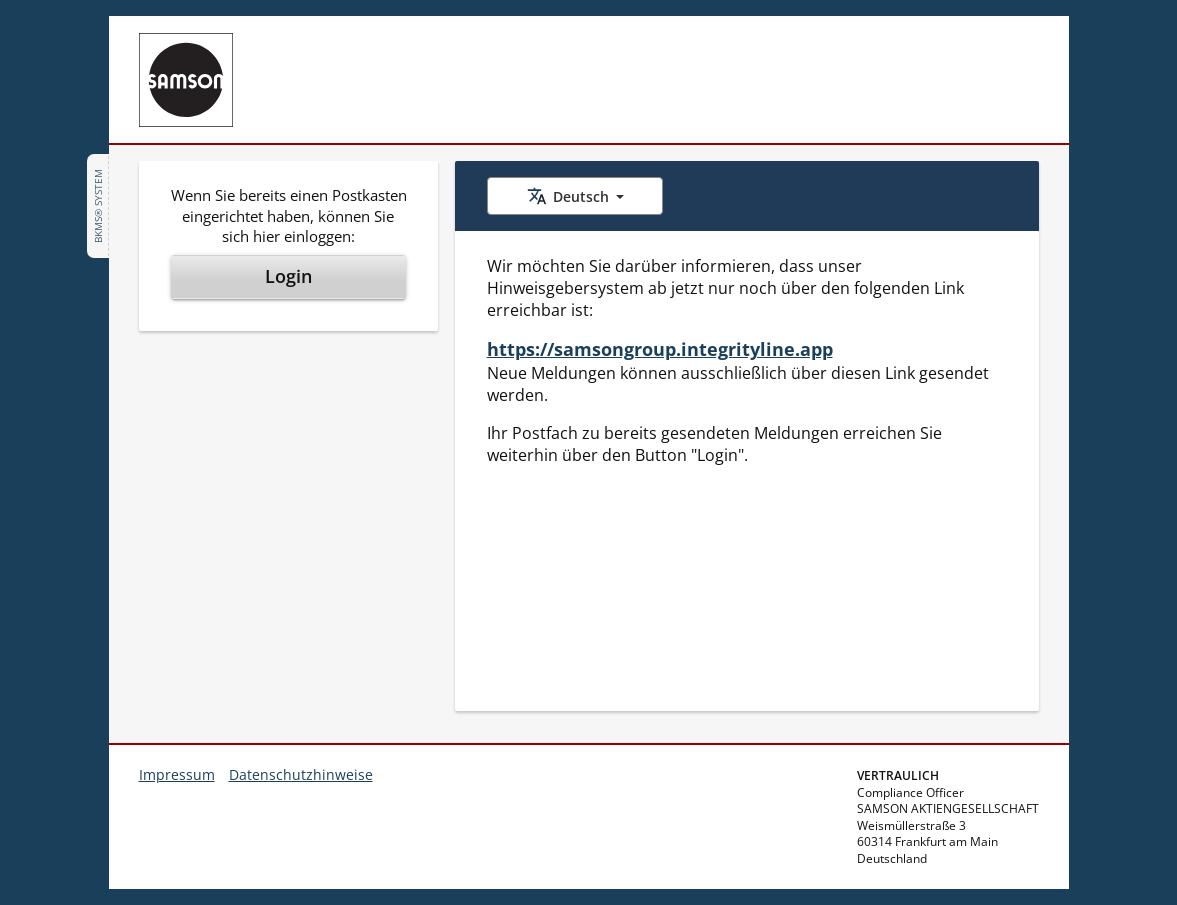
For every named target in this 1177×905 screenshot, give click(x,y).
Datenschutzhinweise (301, 774)
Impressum (177, 774)
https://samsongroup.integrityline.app (660, 349)
